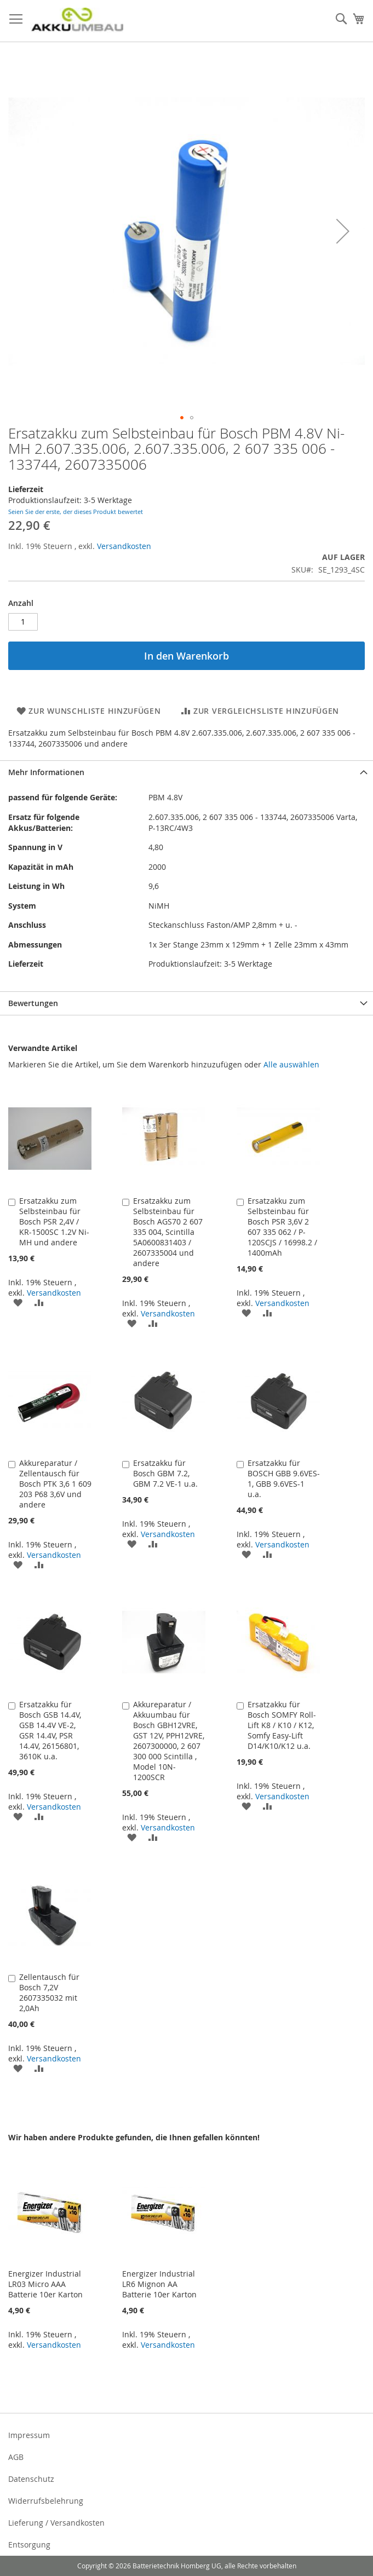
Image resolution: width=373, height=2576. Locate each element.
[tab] (186, 772)
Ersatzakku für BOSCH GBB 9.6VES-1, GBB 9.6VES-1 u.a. (284, 1478)
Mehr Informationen (46, 772)
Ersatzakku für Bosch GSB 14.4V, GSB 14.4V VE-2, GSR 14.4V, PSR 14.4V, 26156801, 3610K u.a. (50, 1730)
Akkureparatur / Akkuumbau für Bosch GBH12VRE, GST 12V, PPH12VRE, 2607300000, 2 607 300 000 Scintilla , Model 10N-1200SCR (168, 1740)
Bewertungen (33, 1003)
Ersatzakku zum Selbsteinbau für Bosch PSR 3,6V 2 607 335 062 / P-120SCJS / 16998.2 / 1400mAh (282, 1226)
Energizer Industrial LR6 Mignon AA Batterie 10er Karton (159, 2284)
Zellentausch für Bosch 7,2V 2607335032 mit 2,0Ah (49, 1992)
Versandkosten (124, 546)
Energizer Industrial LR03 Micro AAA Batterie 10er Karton (45, 2284)
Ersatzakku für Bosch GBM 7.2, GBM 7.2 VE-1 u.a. (165, 1473)
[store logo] (76, 21)
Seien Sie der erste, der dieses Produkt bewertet (75, 511)
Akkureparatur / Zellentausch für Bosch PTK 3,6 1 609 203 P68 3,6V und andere (55, 1484)
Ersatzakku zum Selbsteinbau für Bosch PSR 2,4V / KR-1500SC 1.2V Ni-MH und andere (54, 1221)
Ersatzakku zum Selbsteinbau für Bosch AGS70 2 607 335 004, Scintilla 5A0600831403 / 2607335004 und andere (168, 1231)
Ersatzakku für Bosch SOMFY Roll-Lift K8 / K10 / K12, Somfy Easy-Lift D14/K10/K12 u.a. (282, 1725)
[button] (343, 231)
